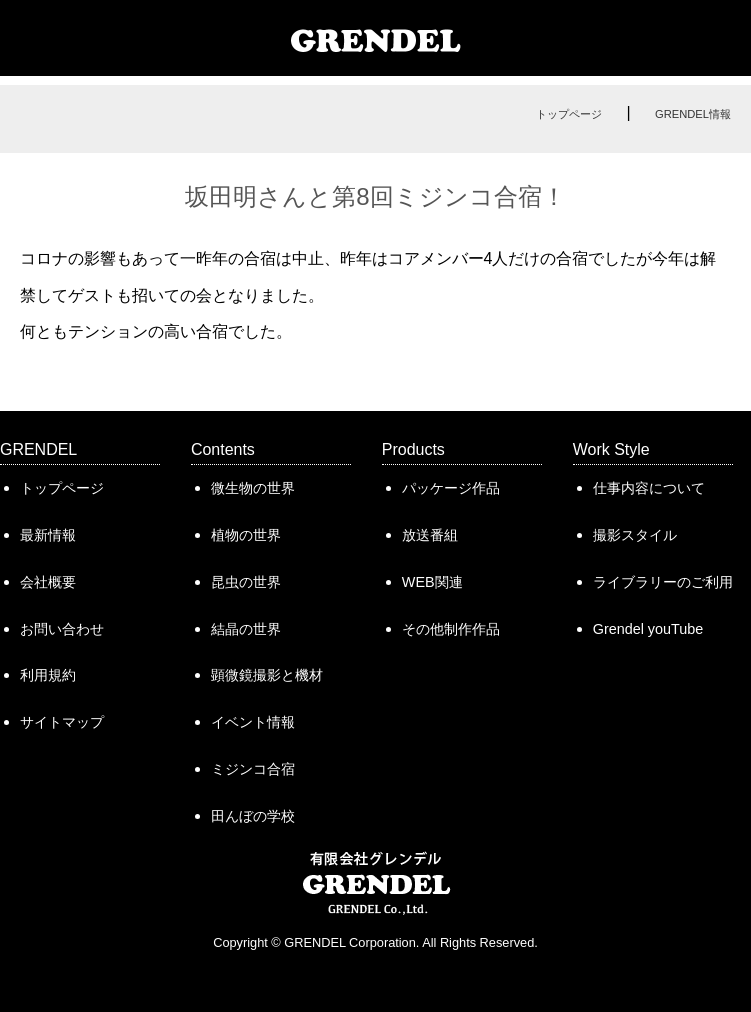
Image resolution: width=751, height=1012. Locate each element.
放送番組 (430, 535)
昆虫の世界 (246, 582)
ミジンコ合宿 (253, 769)
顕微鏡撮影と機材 (267, 675)
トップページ (569, 114)
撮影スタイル (635, 535)
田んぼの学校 (253, 816)
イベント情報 (253, 722)
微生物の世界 (253, 488)
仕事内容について (649, 488)
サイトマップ (62, 722)
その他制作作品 (451, 629)
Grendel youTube (648, 629)
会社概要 (48, 582)
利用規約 (48, 675)
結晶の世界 (246, 629)
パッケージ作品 (451, 488)
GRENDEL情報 (693, 114)
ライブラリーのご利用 (663, 582)
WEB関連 (432, 582)
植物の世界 (246, 535)
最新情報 (48, 535)
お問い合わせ (62, 629)
